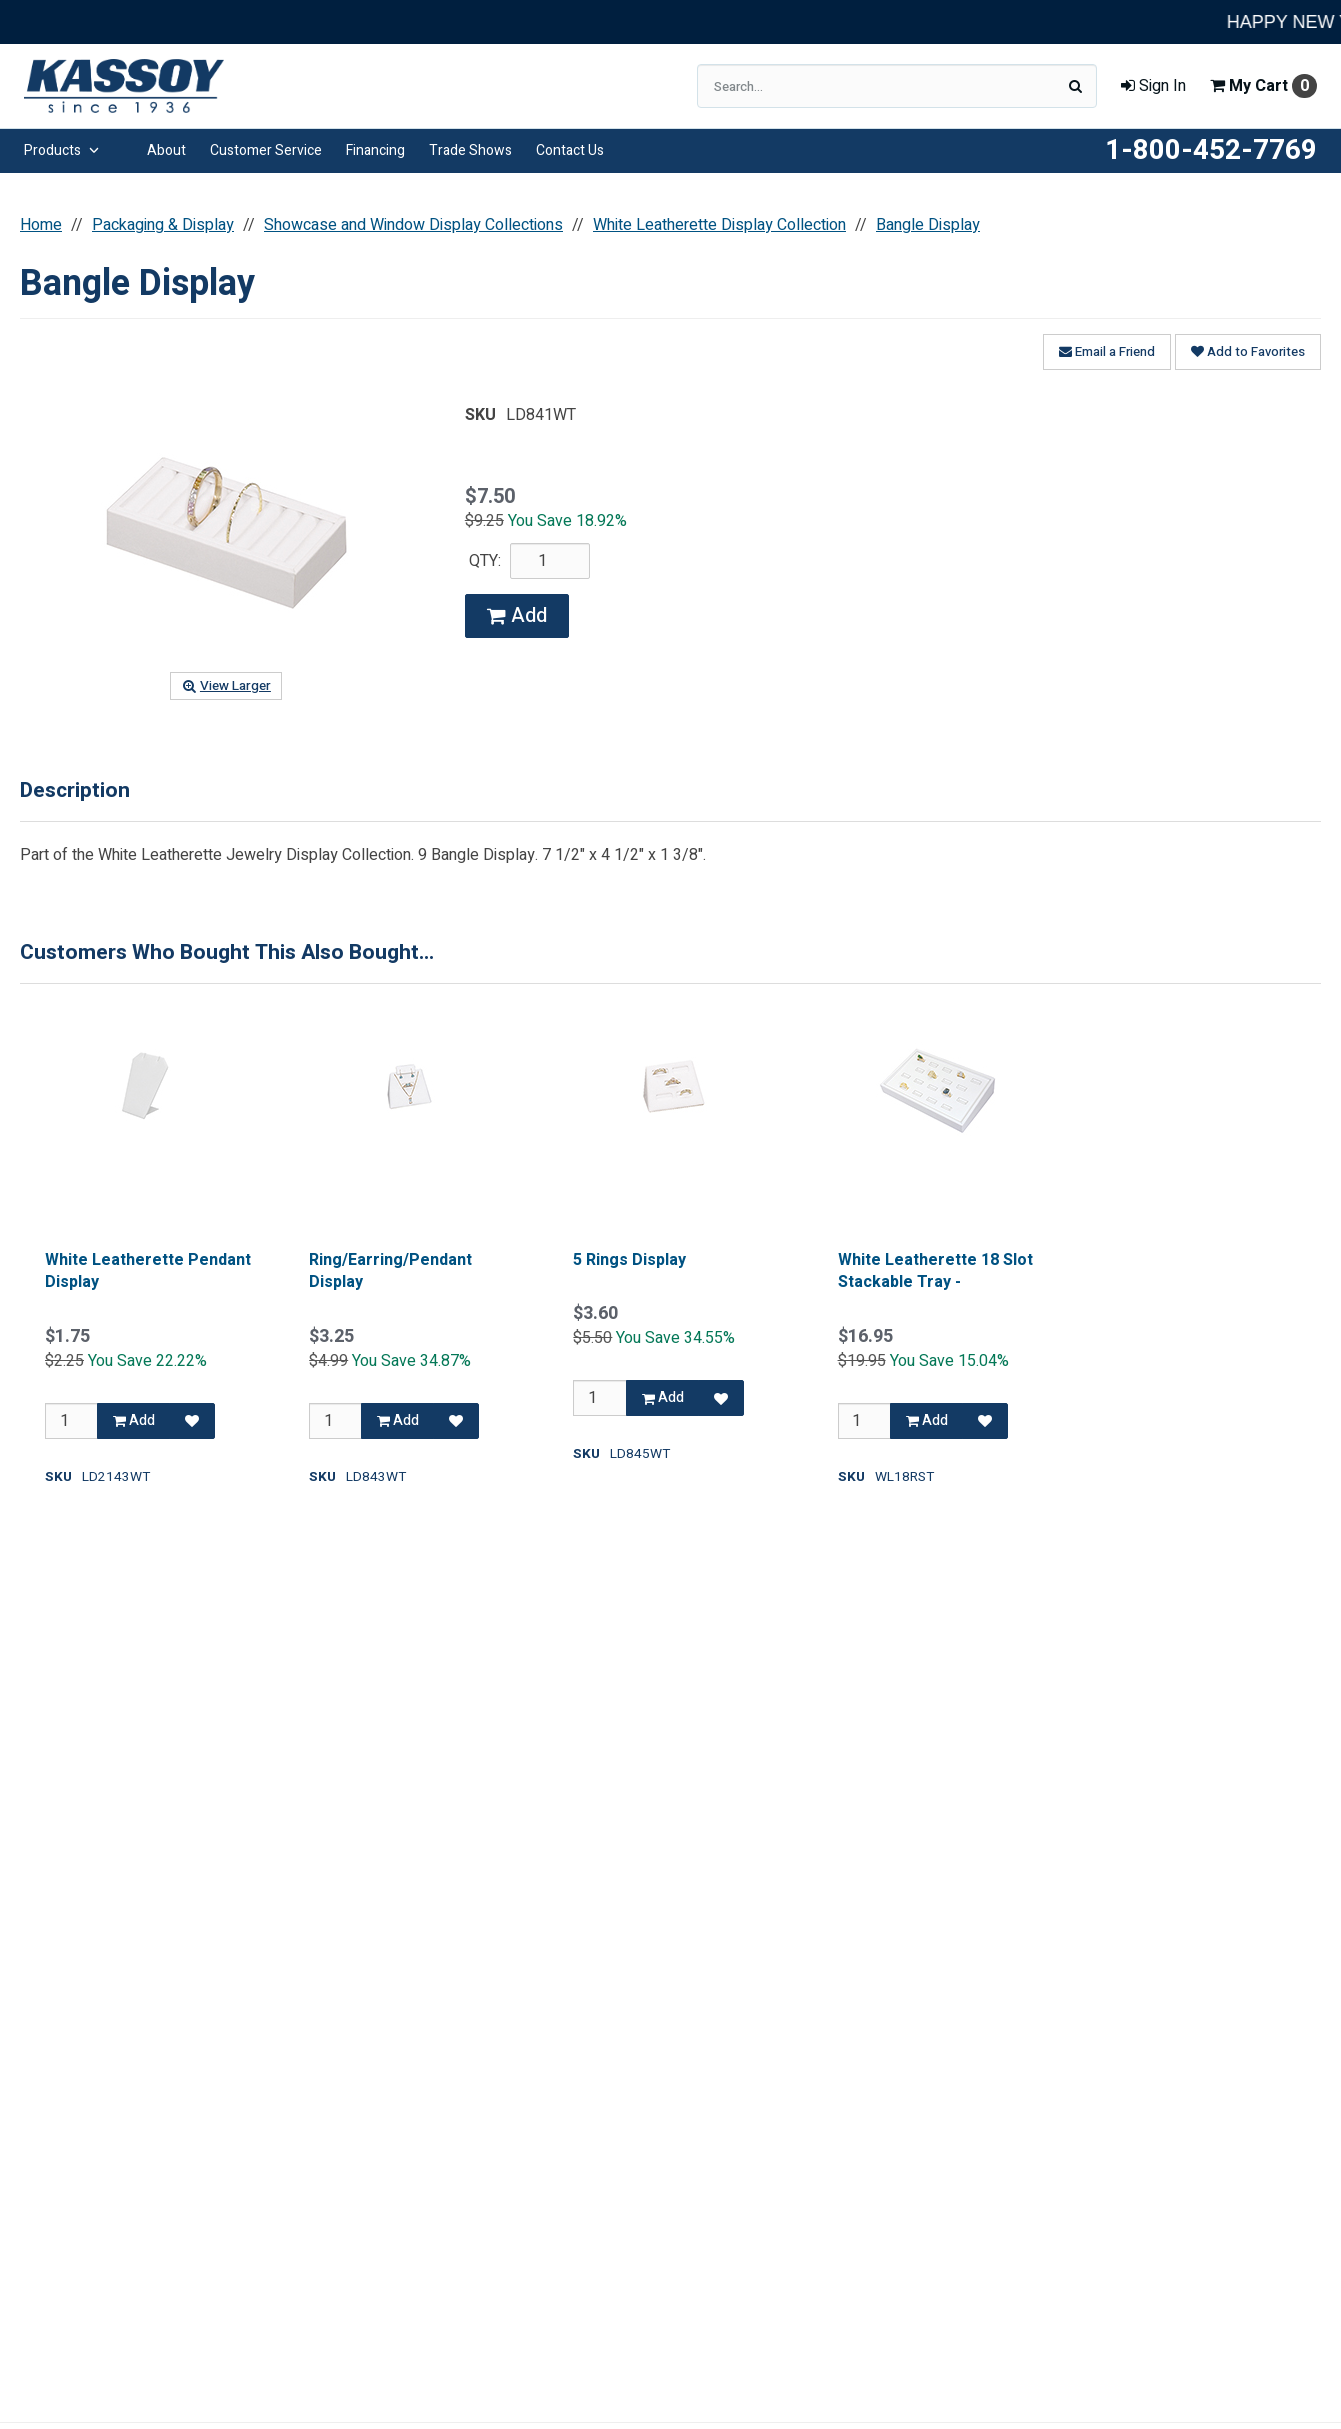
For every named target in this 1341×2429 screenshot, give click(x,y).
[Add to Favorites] (192, 1421)
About (166, 150)
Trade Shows (470, 150)
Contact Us (570, 150)
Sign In (1153, 86)
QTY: (485, 561)
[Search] (1075, 86)
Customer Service (266, 150)
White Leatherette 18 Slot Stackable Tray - (935, 1271)
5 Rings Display (629, 1260)
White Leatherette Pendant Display (148, 1271)
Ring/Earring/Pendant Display (390, 1271)
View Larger (226, 686)
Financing (375, 150)
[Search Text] (897, 86)
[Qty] (71, 1421)
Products (61, 150)
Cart (1263, 86)
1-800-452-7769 (1211, 150)
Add (517, 615)
